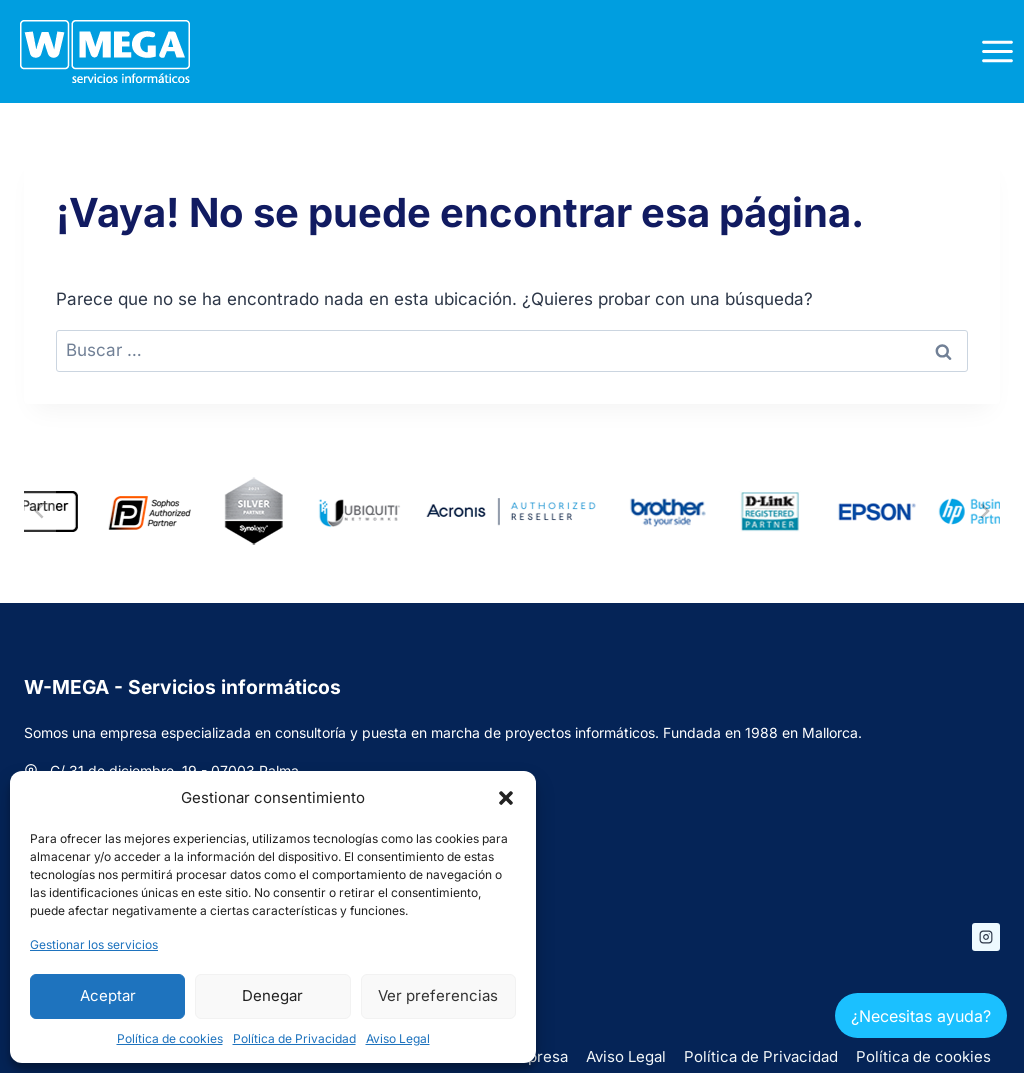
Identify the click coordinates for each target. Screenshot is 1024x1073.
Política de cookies (170, 1038)
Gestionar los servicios (94, 944)
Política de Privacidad (294, 1038)
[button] (506, 798)
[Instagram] (986, 937)
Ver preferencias (438, 995)
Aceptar (108, 995)
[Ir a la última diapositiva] (40, 511)
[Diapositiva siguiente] (984, 511)
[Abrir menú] (997, 51)
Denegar (272, 995)
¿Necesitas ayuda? (921, 1016)
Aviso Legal (398, 1038)
